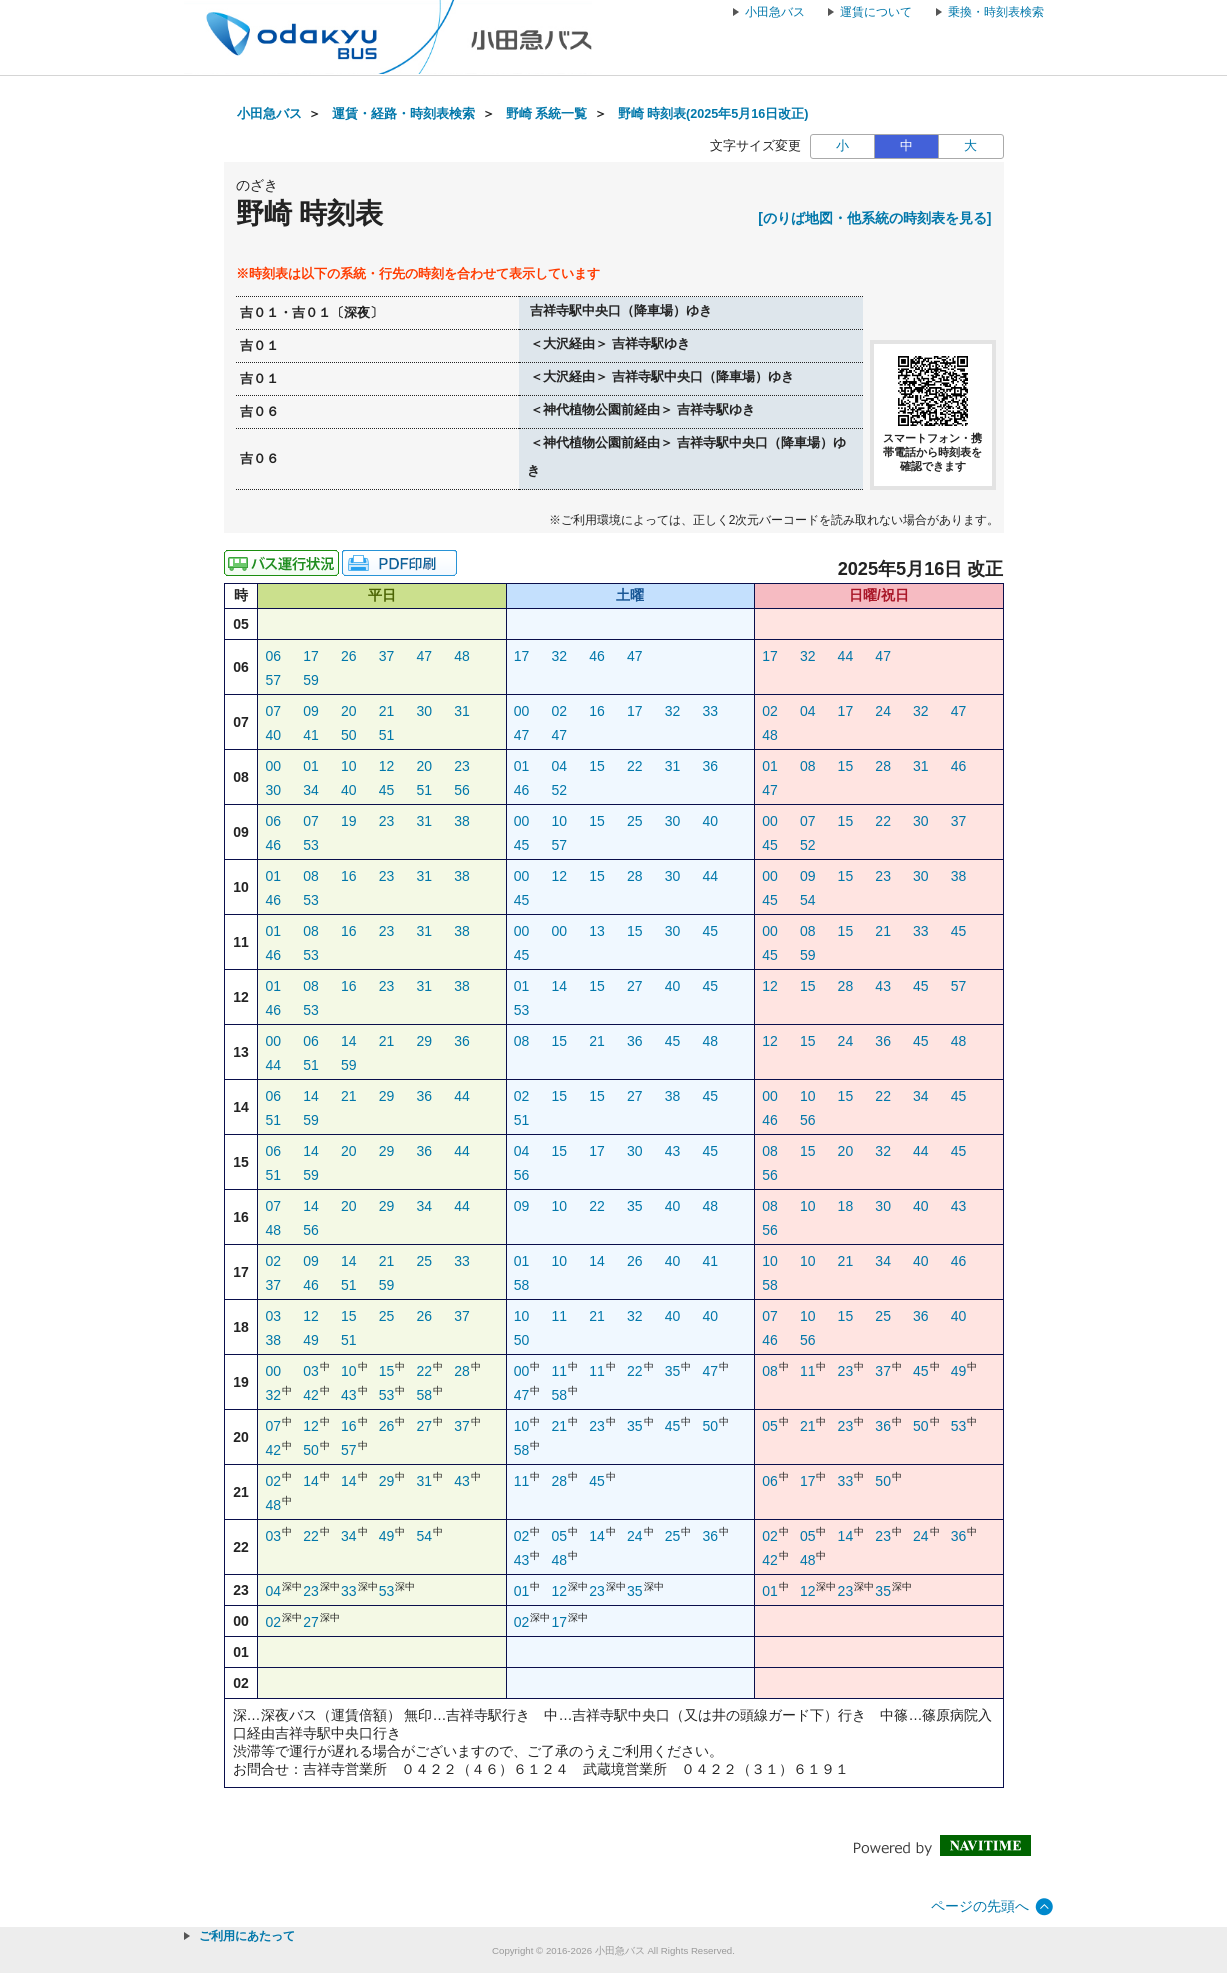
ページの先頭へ (980, 1906)
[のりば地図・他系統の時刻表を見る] (874, 218)
